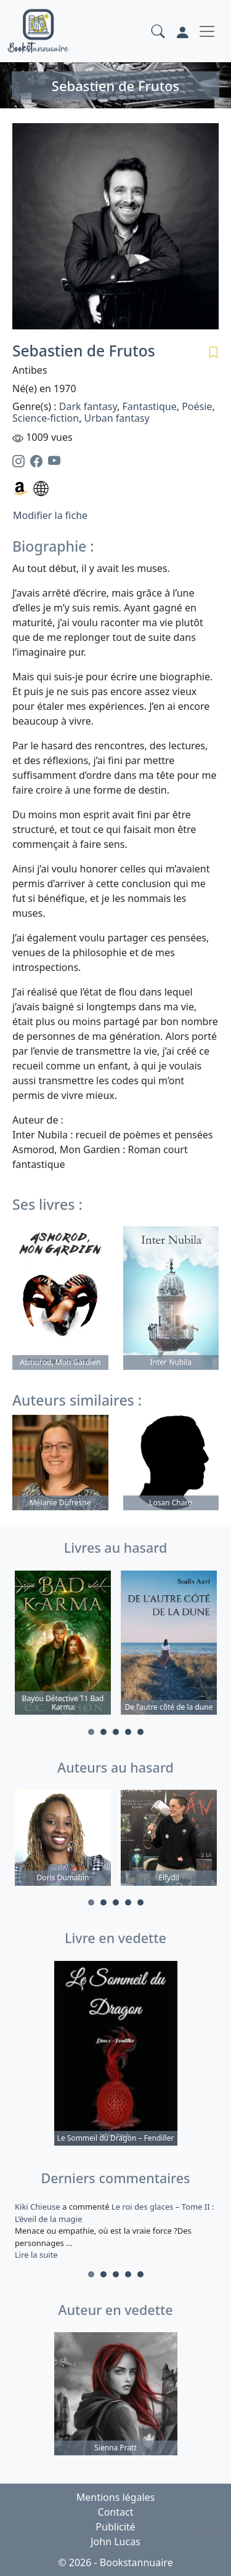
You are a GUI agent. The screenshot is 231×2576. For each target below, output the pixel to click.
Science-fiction (45, 418)
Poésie (197, 406)
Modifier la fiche (50, 515)
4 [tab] (128, 1732)
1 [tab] (91, 1732)
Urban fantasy (117, 418)
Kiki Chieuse (38, 2206)
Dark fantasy (88, 406)
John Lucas (115, 2541)
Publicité (115, 2527)
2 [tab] (103, 1732)
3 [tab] (116, 1732)
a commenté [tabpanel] (115, 2230)
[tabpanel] (63, 1644)
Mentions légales (115, 2497)
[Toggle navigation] (207, 31)
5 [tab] (140, 1732)
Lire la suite (36, 2254)
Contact (116, 2512)
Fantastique (149, 406)
